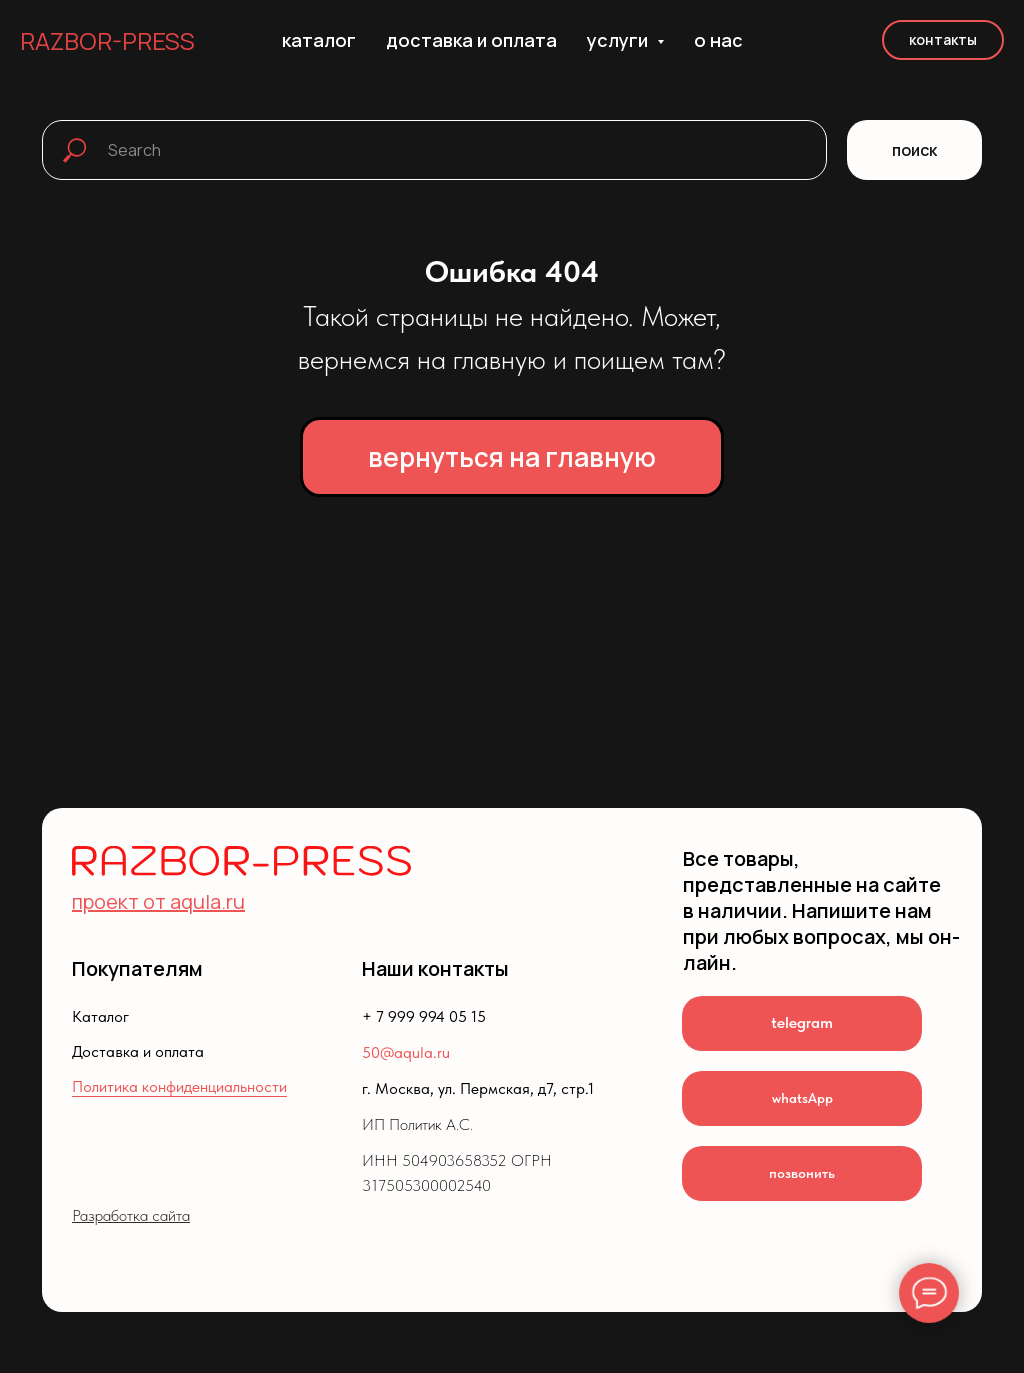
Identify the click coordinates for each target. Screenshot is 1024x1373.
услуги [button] (619, 40)
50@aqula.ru (406, 1052)
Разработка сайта (131, 1215)
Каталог (100, 1016)
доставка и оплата (471, 40)
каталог (319, 40)
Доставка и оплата (138, 1051)
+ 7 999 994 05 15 (424, 1016)
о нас (718, 40)
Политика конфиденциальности (179, 1086)
